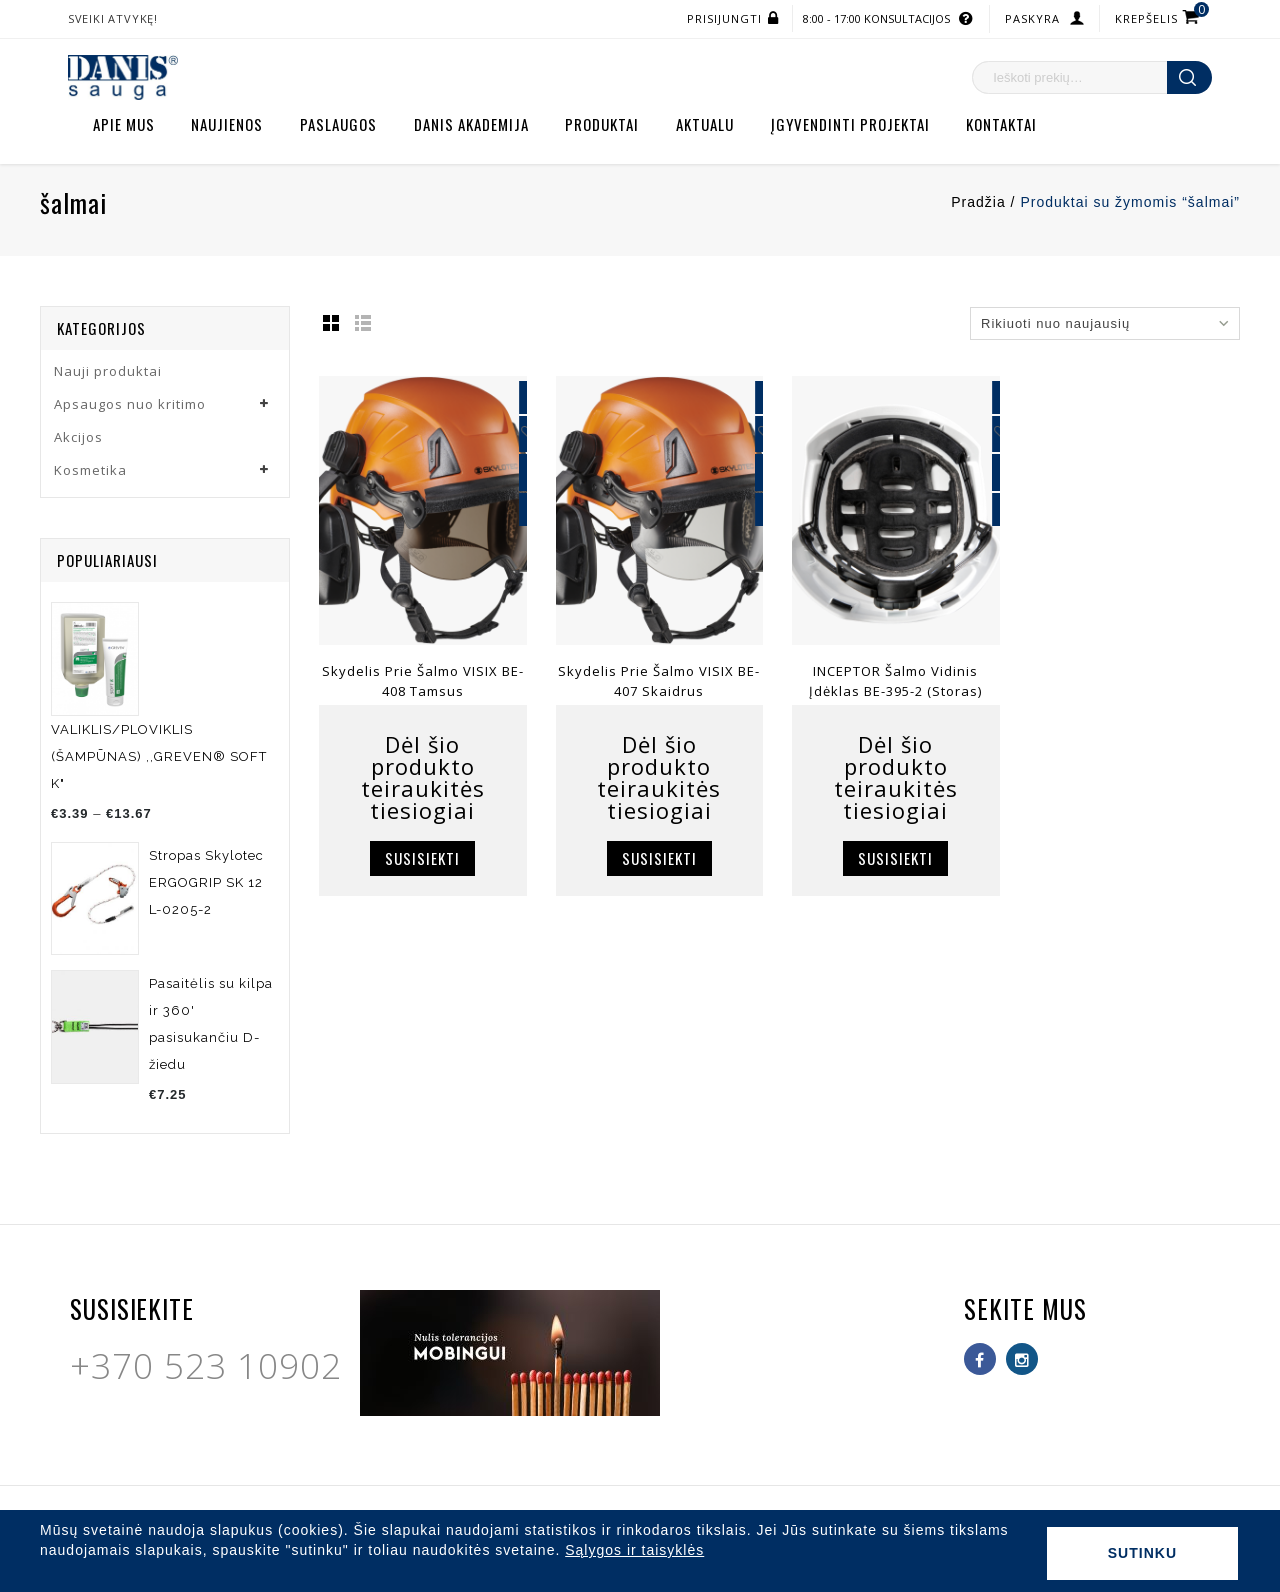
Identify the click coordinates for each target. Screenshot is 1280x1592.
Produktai (602, 124)
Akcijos (78, 437)
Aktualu (705, 124)
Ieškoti (1189, 77)
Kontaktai (1001, 124)
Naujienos (227, 124)
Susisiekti (422, 858)
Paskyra (1032, 18)
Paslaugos (338, 124)
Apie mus (124, 124)
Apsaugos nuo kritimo (130, 404)
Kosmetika (90, 470)
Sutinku (1142, 1553)
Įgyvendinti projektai (850, 124)
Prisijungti (724, 18)
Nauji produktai (108, 371)
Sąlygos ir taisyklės (634, 1550)
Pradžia (978, 202)
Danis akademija (471, 124)
